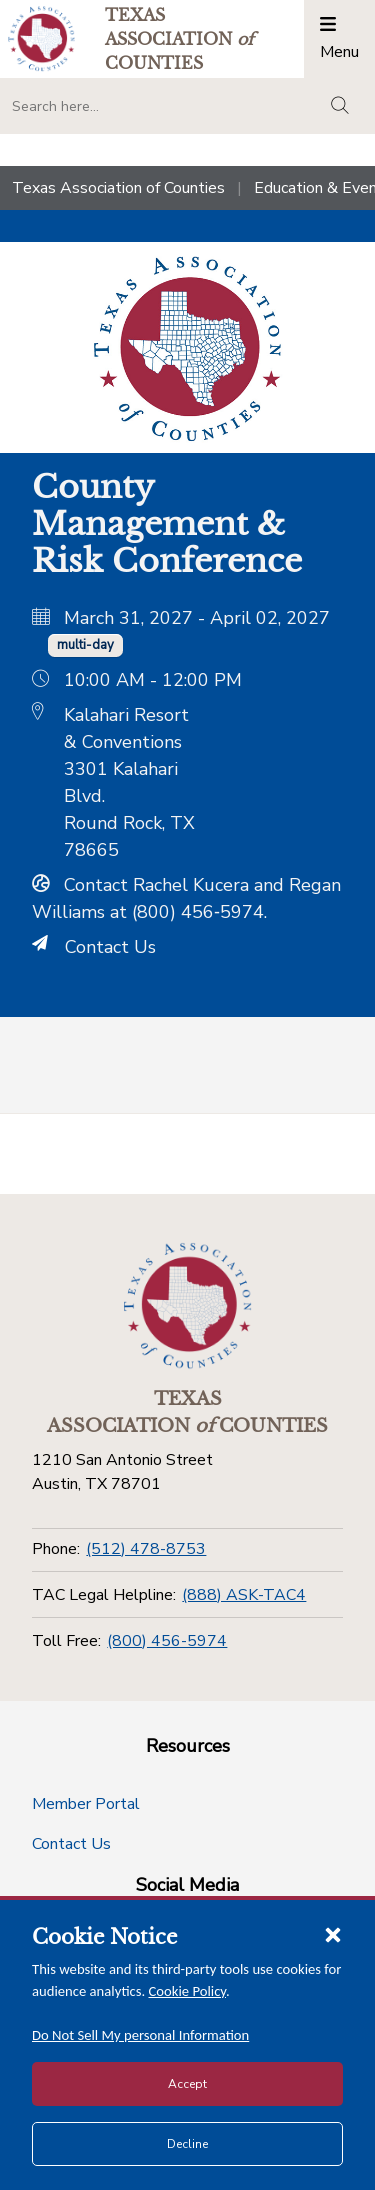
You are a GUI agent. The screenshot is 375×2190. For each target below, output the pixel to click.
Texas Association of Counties (118, 188)
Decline (187, 2144)
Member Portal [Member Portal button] (86, 1804)
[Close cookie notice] (333, 1934)
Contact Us (94, 947)
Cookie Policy (188, 1991)
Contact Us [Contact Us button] (71, 1844)
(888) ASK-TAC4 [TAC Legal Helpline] (244, 1595)
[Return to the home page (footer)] (188, 1306)
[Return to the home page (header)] (41, 38)
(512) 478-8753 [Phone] (146, 1549)
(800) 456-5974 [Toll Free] (167, 1641)
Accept (187, 2084)
